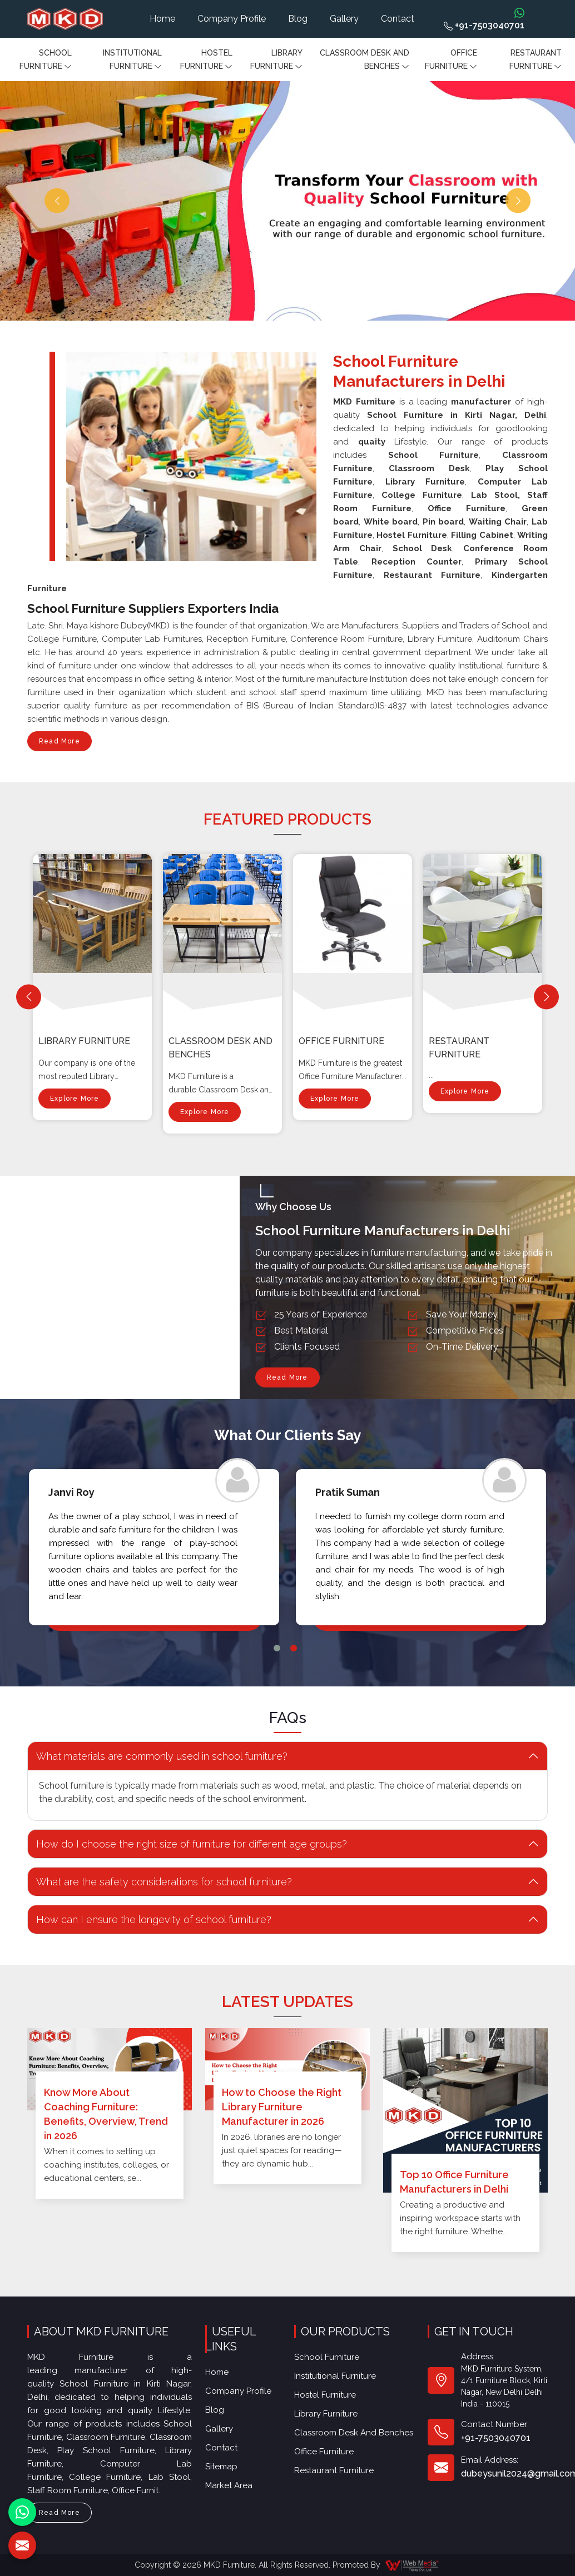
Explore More (74, 1102)
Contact (397, 18)
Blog (298, 18)
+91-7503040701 (484, 25)
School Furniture (45, 60)
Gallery (344, 18)
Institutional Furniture (132, 60)
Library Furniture (276, 60)
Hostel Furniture (206, 60)
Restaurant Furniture (535, 60)
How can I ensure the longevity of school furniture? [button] (153, 1919)
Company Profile (231, 18)
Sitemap (221, 2467)
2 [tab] (293, 1648)
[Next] (546, 996)
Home (162, 18)
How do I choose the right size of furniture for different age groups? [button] (191, 1844)
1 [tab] (277, 1648)
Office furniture (451, 60)
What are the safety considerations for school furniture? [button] (164, 1882)
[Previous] (28, 996)
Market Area (228, 2485)
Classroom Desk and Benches (364, 60)
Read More (59, 744)
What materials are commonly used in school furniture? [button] (162, 1756)
